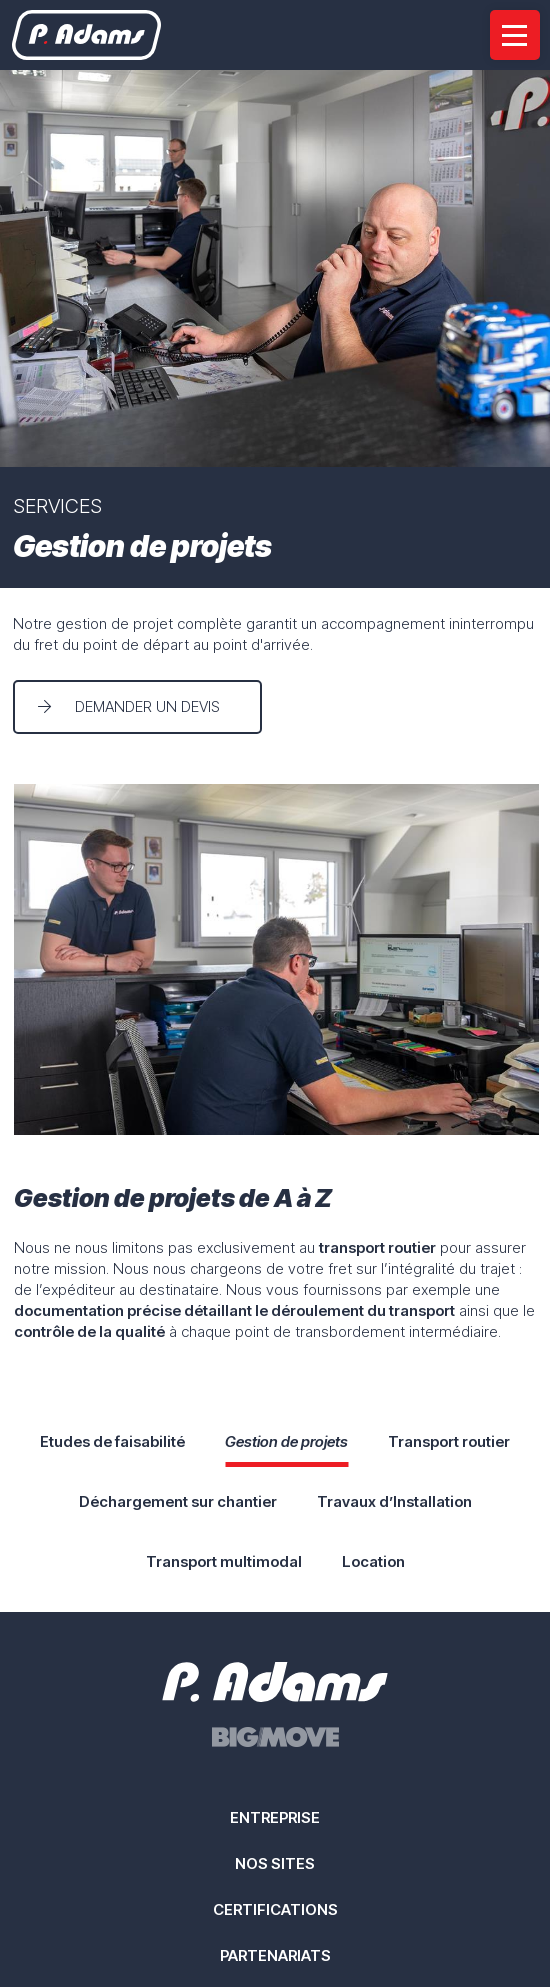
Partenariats (275, 1955)
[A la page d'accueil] (86, 35)
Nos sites (275, 1863)
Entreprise (275, 1817)
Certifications (275, 1909)
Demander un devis (147, 706)
